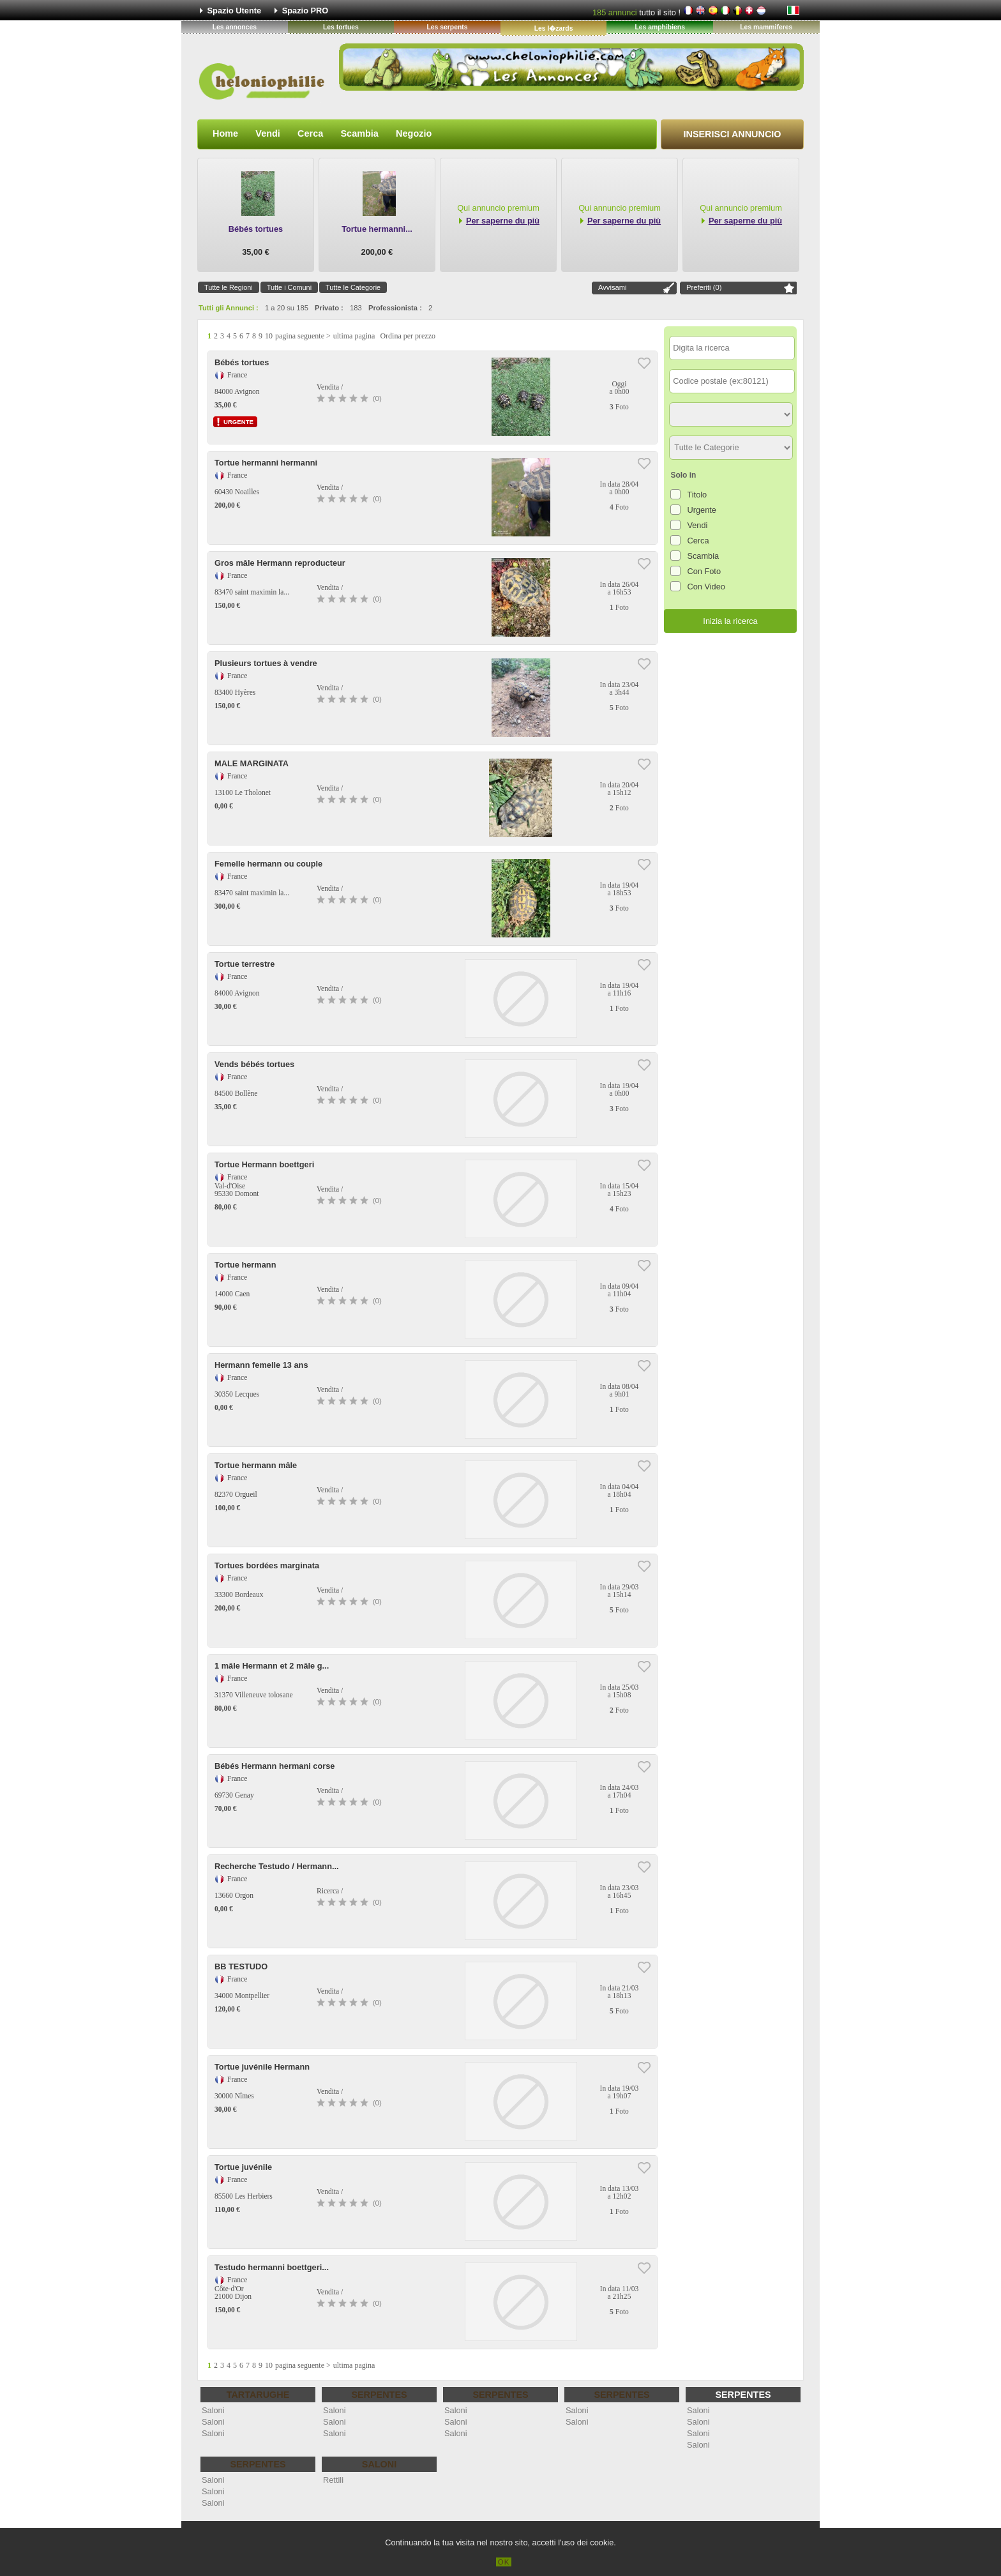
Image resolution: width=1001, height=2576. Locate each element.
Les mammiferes (766, 27)
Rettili (333, 2480)
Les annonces (235, 27)
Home (225, 133)
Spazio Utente (234, 10)
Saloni (213, 2410)
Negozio (414, 133)
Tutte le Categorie (353, 287)
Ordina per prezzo (407, 335)
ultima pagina (354, 335)
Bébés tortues (256, 229)
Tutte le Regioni (228, 287)
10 (269, 335)
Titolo (697, 494)
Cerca (310, 133)
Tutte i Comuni (289, 287)
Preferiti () (703, 287)
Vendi (267, 133)
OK (504, 2562)
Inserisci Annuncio (732, 134)
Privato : (329, 308)
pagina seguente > (303, 335)
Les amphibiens (660, 27)
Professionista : (395, 308)
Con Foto (704, 571)
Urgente (701, 510)
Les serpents (446, 27)
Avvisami (612, 287)
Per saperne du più (502, 220)
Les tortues (341, 27)
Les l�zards (553, 28)
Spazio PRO (305, 10)
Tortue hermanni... (377, 229)
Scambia (359, 133)
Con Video (706, 586)
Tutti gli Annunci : (229, 308)
